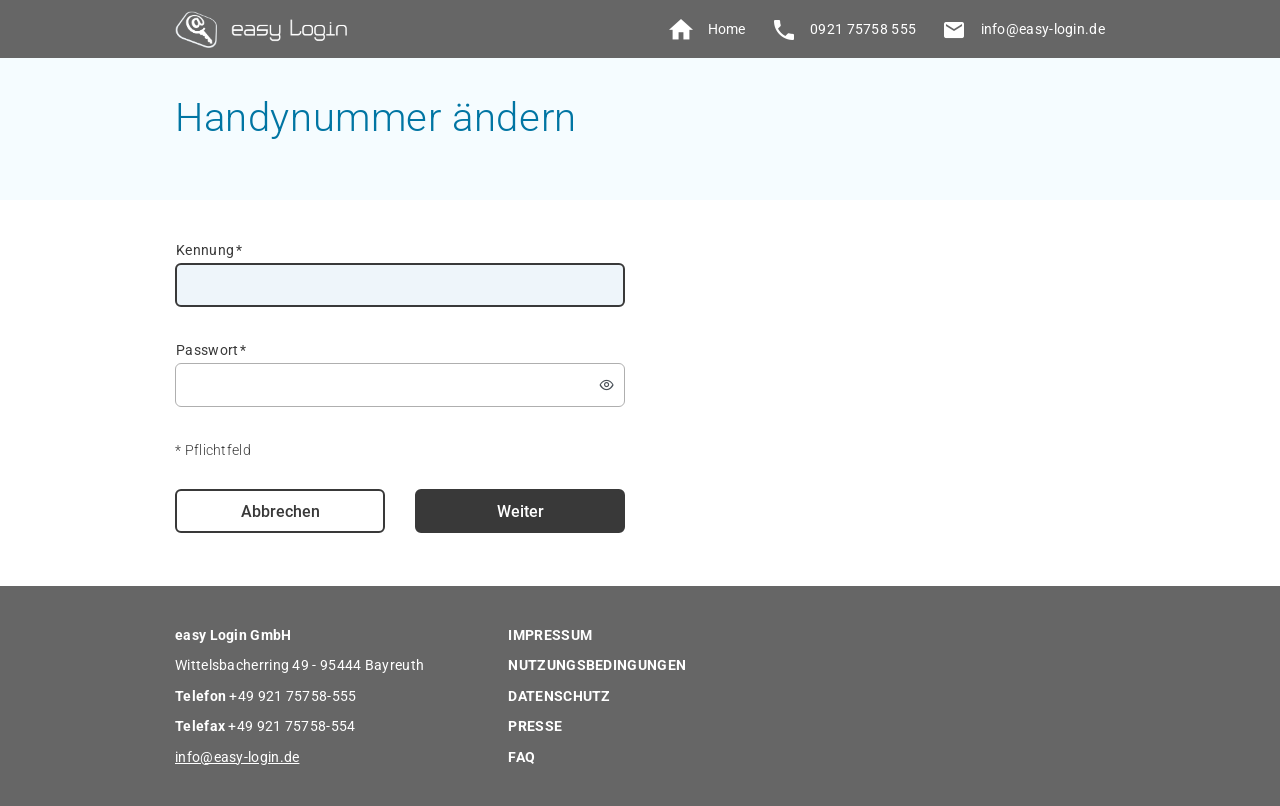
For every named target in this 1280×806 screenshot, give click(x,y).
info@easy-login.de (1020, 29)
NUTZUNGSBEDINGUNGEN (597, 665)
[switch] (607, 385)
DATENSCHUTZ (559, 696)
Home (704, 30)
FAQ (521, 757)
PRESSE (535, 726)
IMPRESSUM (550, 635)
